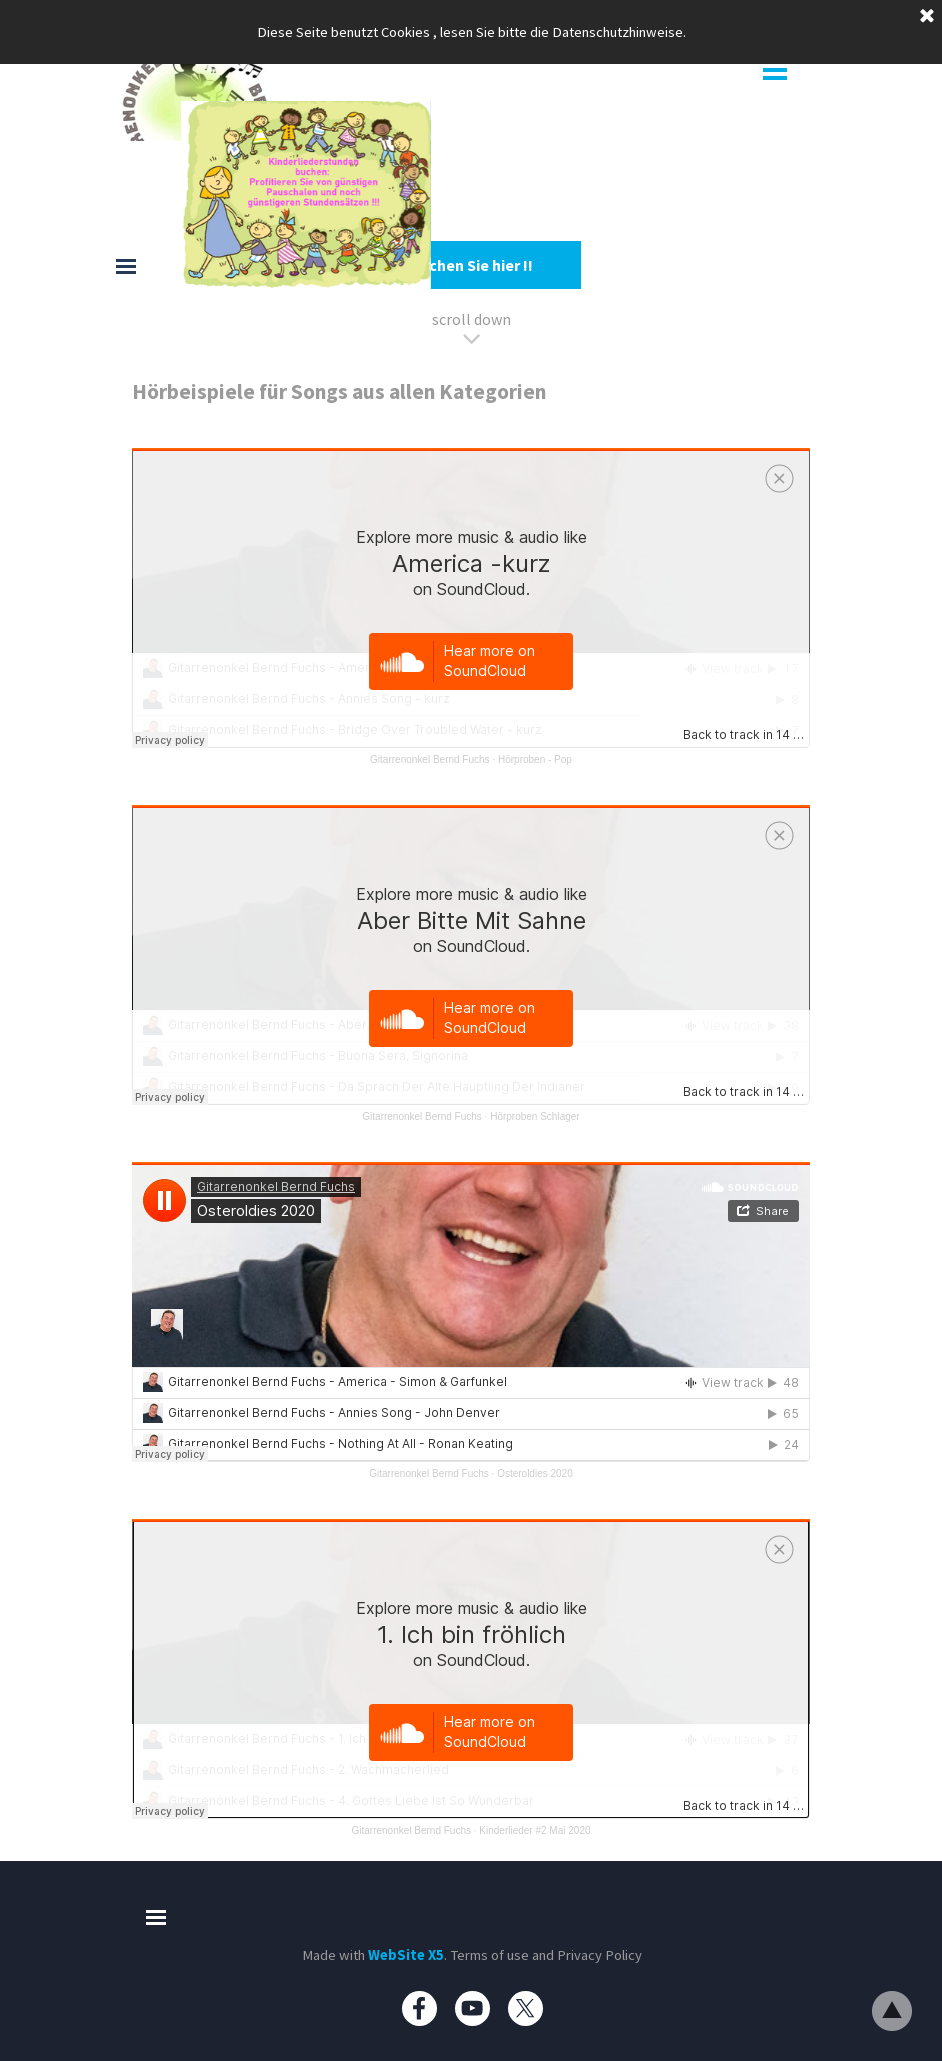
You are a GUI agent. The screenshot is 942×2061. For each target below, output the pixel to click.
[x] (525, 2008)
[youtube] (472, 2008)
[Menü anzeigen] (775, 70)
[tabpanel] (471, 215)
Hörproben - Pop (535, 759)
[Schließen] (927, 17)
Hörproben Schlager (535, 1116)
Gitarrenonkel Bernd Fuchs (430, 759)
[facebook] (419, 2008)
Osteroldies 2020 (535, 1473)
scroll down (471, 319)
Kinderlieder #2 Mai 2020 (534, 1830)
